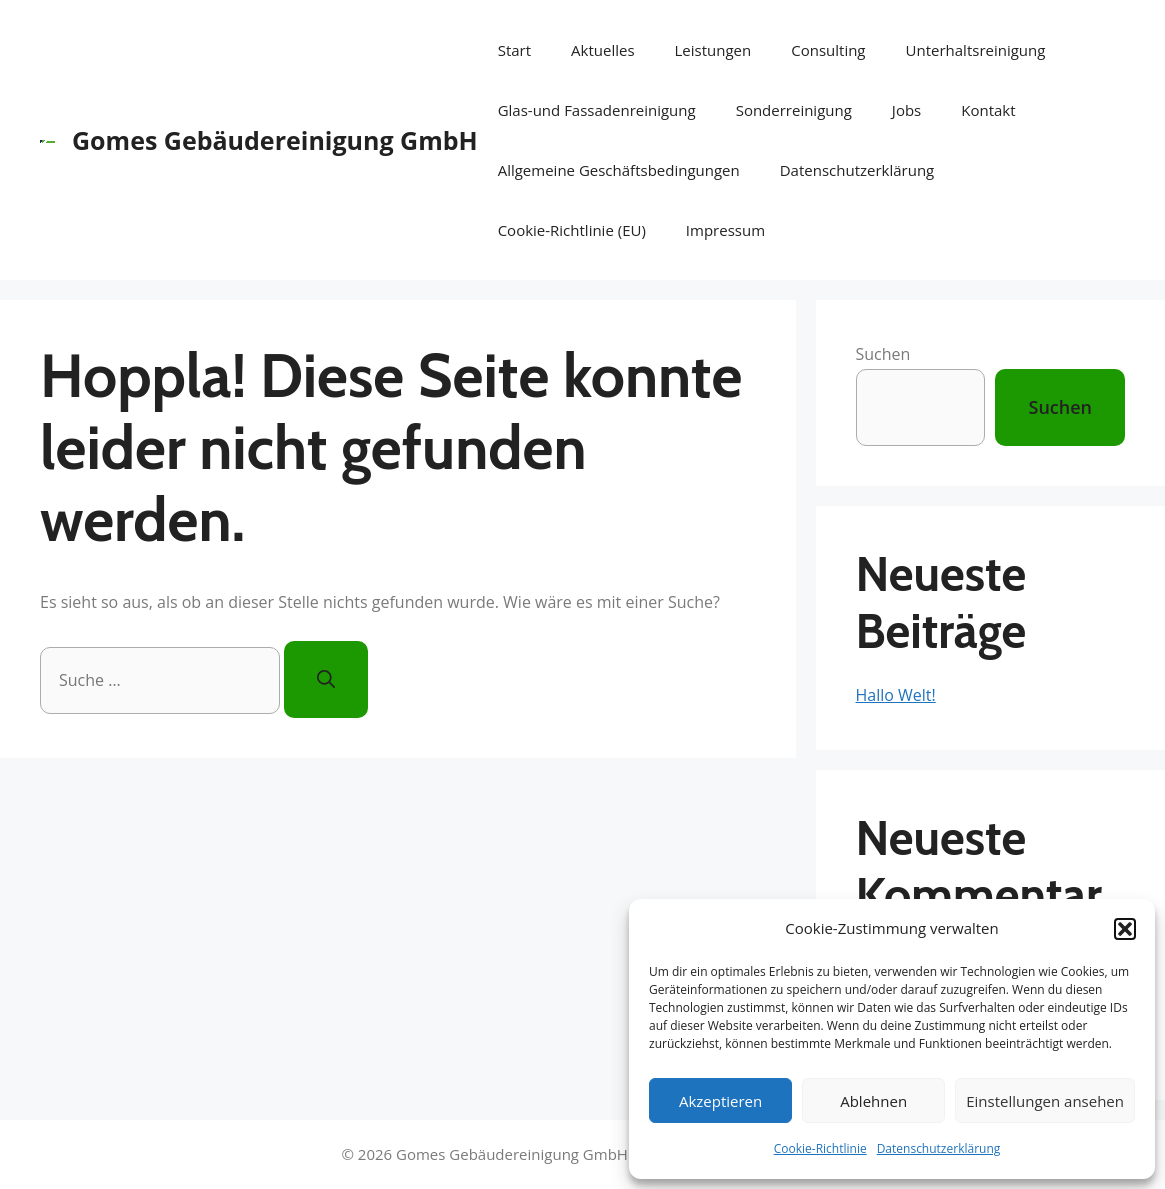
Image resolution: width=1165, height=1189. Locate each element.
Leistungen (713, 50)
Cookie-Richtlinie (820, 1148)
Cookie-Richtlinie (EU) (572, 230)
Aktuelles (602, 50)
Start (514, 50)
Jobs (906, 110)
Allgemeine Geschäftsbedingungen (619, 170)
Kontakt (988, 110)
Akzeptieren (720, 1101)
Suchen (883, 354)
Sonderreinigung (794, 110)
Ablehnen (873, 1101)
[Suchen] (326, 679)
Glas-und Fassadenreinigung (597, 110)
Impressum (725, 230)
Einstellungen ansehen (1045, 1101)
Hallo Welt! (896, 695)
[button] (1125, 929)
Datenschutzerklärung (939, 1148)
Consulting (828, 50)
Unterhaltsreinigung (976, 50)
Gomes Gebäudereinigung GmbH (275, 140)
